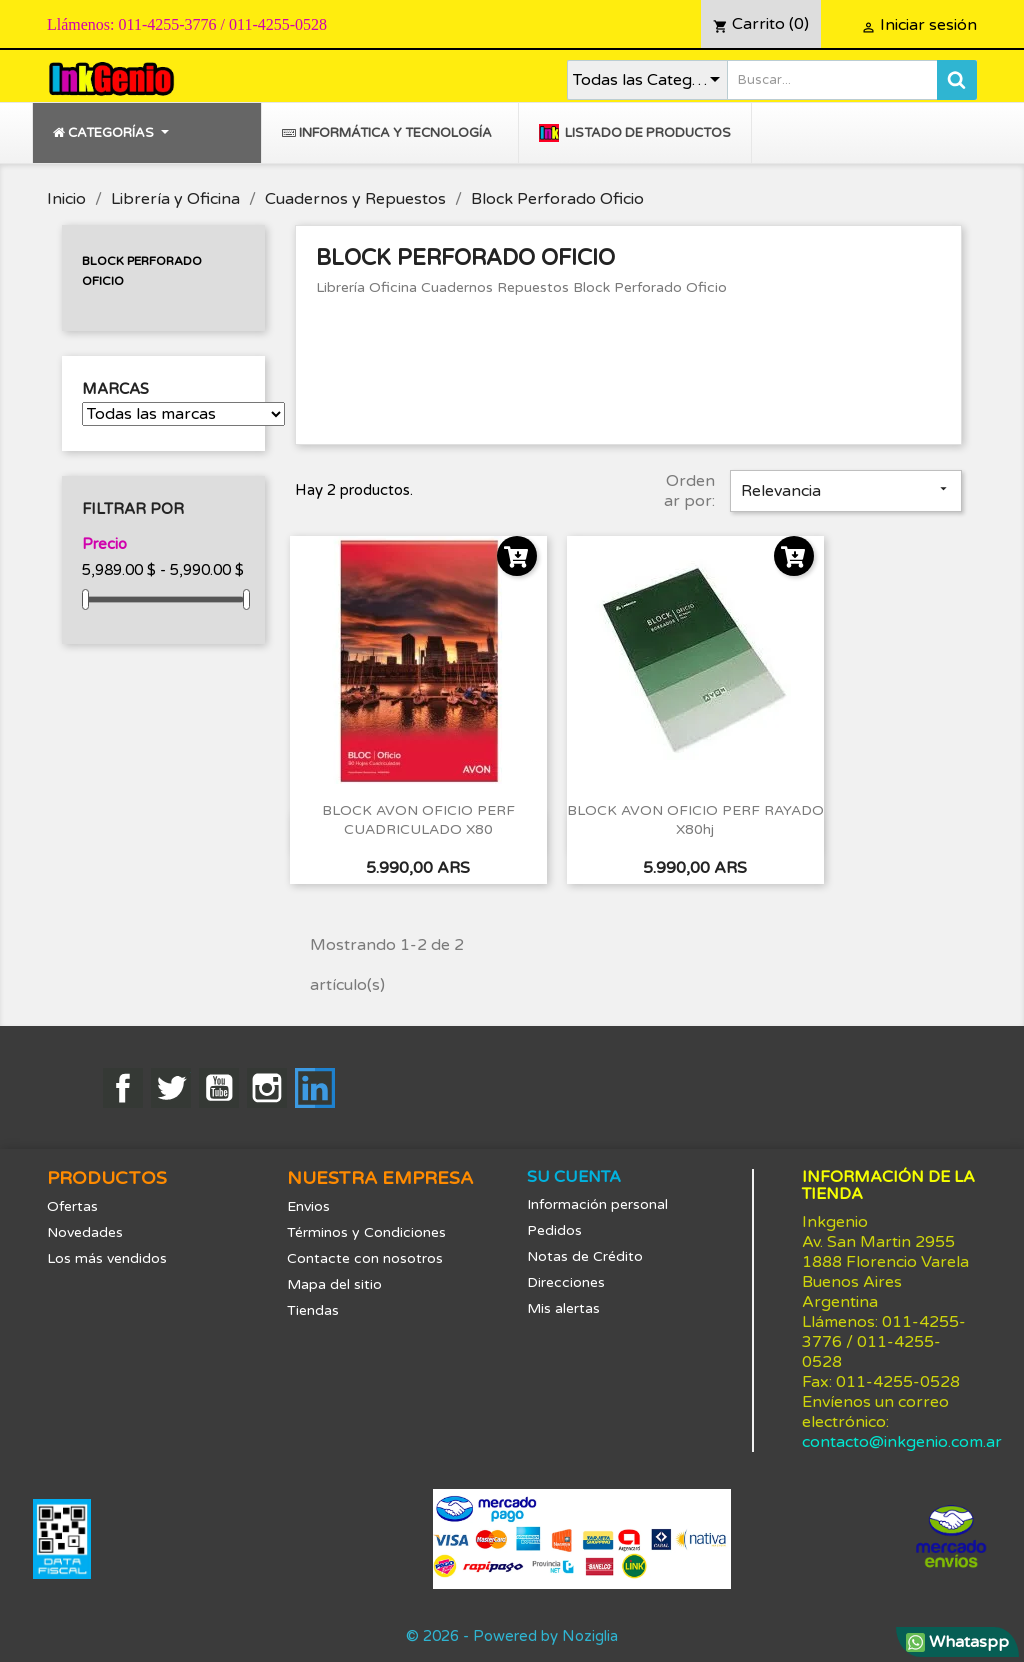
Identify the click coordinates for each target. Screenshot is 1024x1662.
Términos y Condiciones (366, 1232)
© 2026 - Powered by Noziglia (512, 1636)
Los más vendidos (107, 1258)
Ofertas (72, 1206)
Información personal (597, 1204)
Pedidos (554, 1230)
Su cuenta (574, 1177)
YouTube (219, 1088)
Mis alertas (563, 1308)
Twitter (171, 1088)
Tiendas (313, 1310)
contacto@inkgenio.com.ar (902, 1442)
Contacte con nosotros (365, 1258)
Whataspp (957, 1642)
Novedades (85, 1232)
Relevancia (846, 491)
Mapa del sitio (334, 1284)
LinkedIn (315, 1088)
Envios (308, 1206)
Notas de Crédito (585, 1256)
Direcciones (566, 1282)
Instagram (267, 1088)
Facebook (123, 1088)
